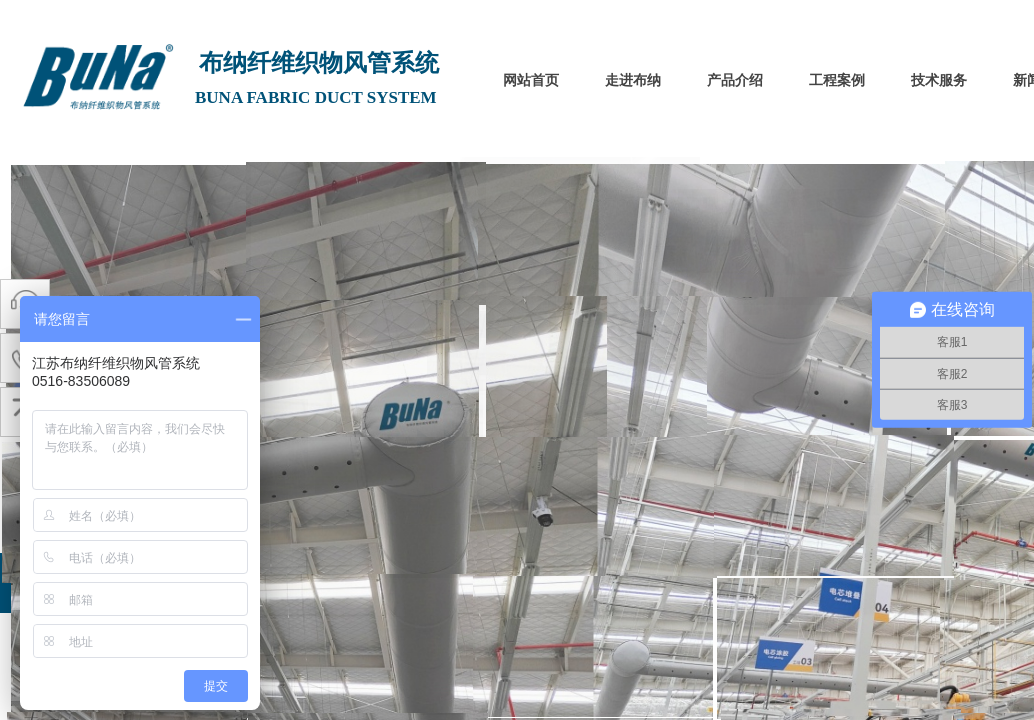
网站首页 (531, 80)
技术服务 (939, 80)
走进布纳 (633, 80)
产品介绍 (735, 80)
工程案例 (837, 80)
